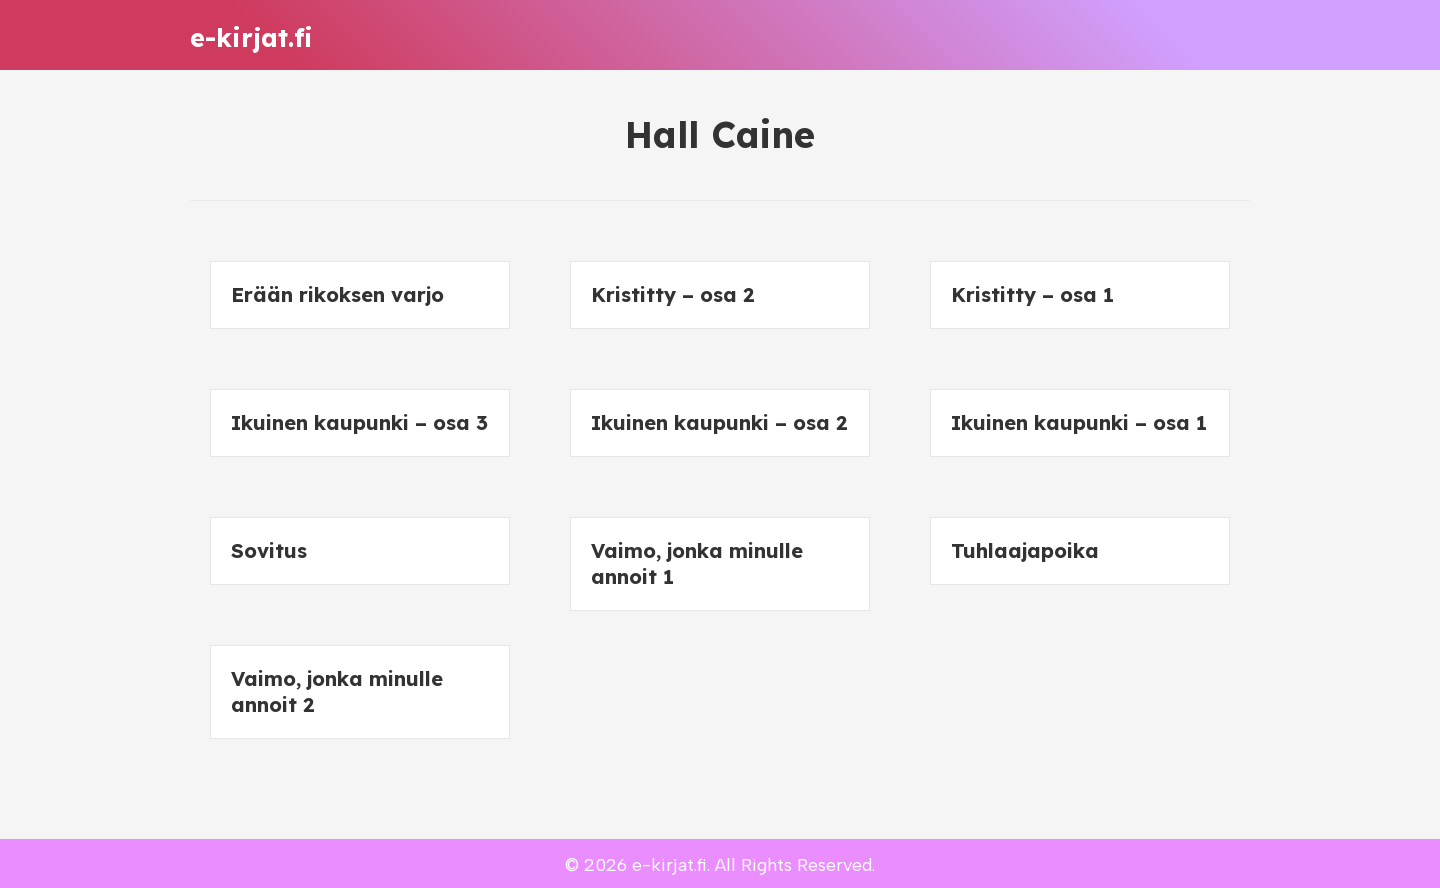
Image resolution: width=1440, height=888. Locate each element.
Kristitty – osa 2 (673, 294)
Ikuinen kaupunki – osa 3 (359, 422)
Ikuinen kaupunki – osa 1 (1079, 422)
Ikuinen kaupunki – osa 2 (719, 422)
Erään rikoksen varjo (337, 294)
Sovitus (269, 550)
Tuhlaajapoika (1025, 550)
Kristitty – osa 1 (1032, 294)
